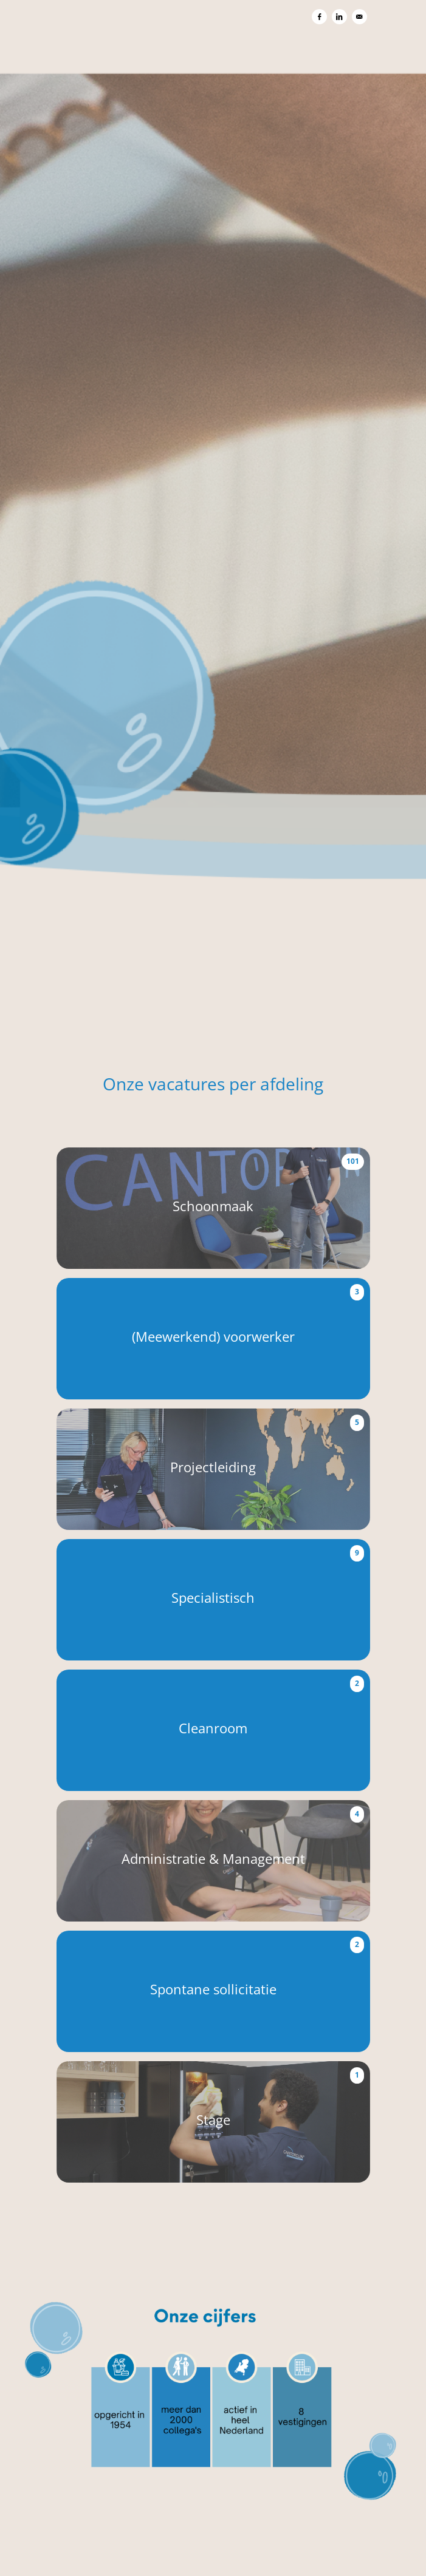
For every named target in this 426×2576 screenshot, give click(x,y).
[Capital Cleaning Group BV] (213, 516)
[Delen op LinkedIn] (339, 16)
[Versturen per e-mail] (359, 16)
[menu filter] (213, 0)
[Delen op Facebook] (319, 16)
